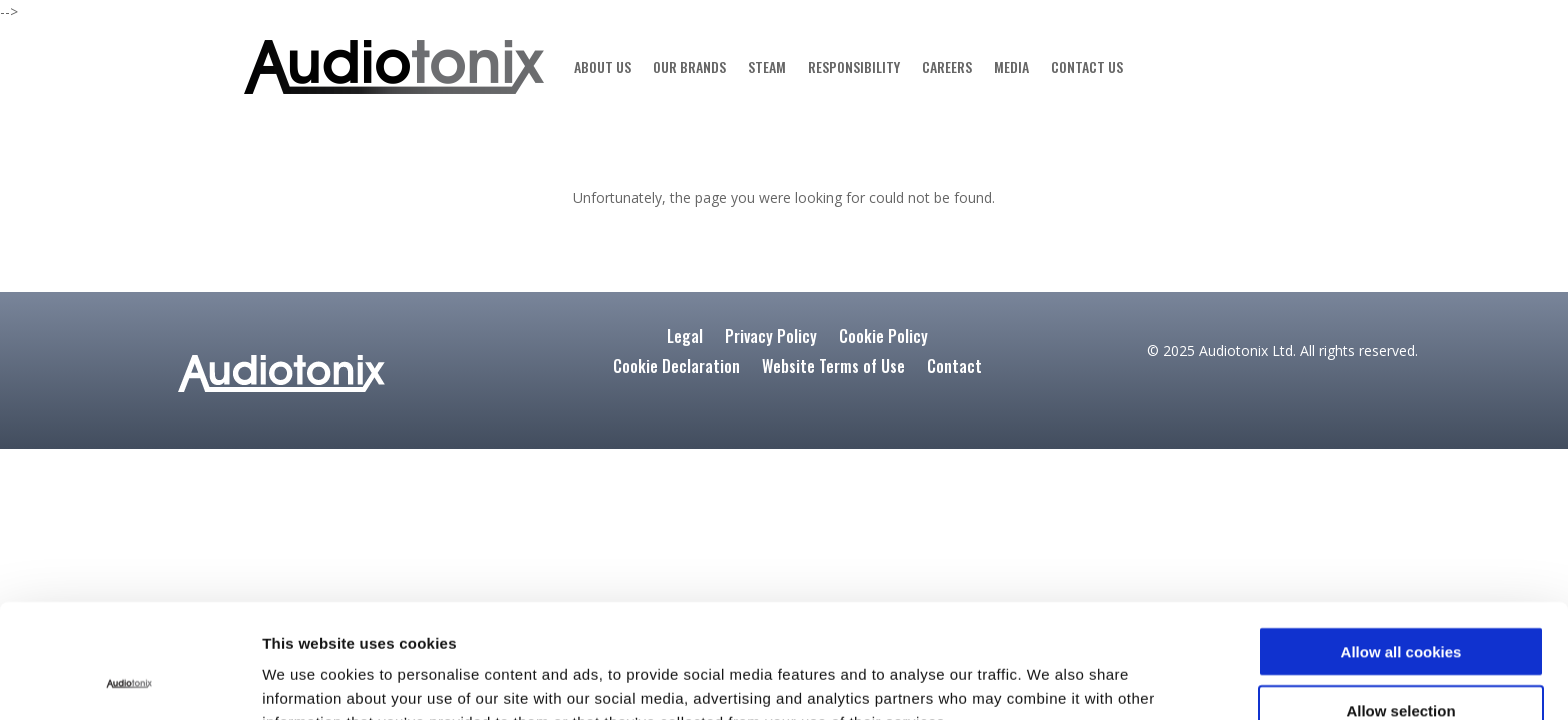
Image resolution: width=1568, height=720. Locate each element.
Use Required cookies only (1401, 661)
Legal (685, 338)
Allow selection (1400, 603)
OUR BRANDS (689, 66)
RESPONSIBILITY (854, 66)
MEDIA (1011, 66)
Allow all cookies (1401, 544)
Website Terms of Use (833, 368)
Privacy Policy (771, 338)
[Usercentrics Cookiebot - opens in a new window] (129, 681)
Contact (954, 368)
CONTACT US (1087, 66)
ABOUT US (602, 66)
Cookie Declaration (676, 368)
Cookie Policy (883, 338)
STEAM (767, 66)
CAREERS (947, 66)
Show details (1065, 680)
